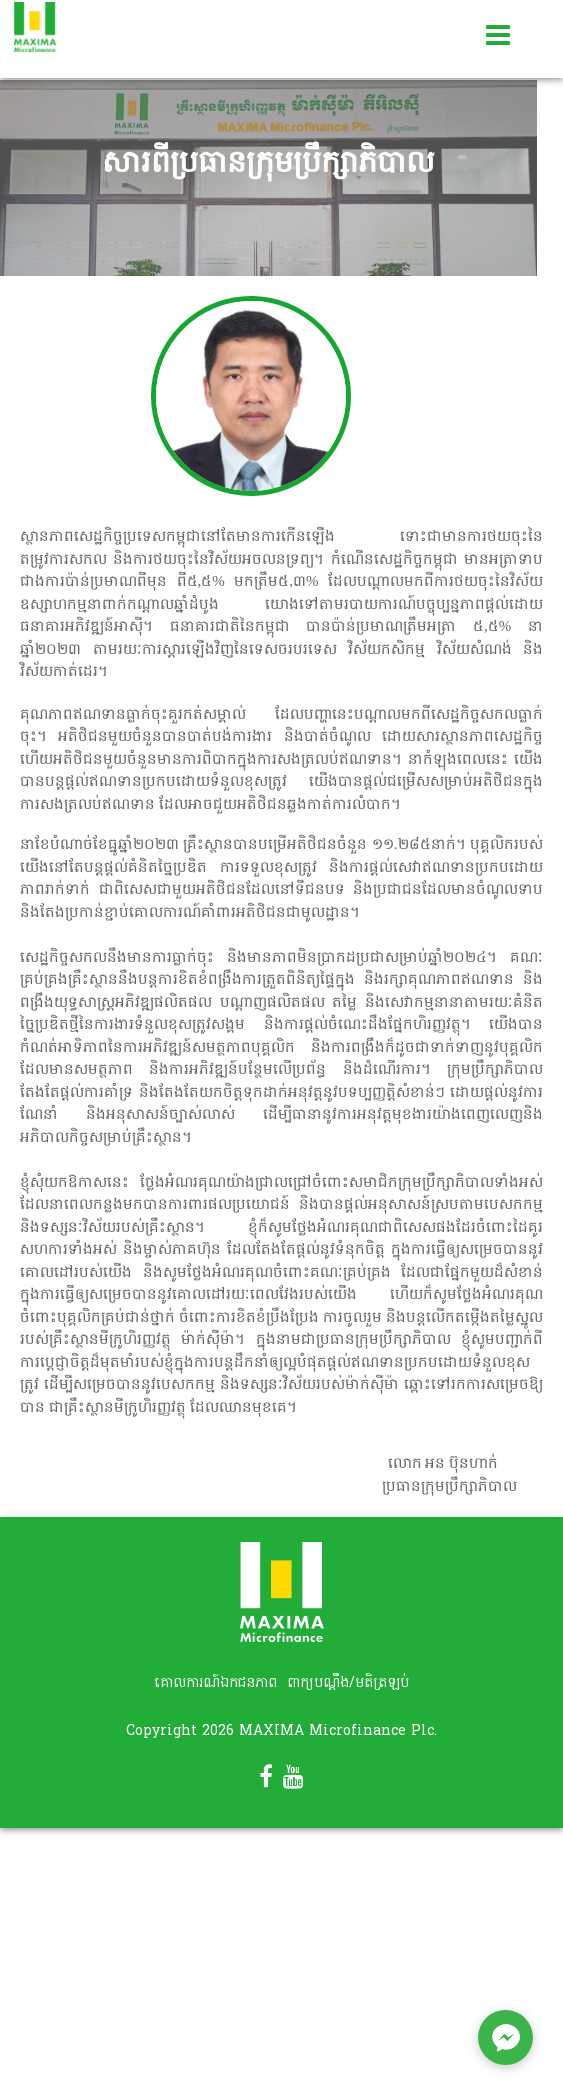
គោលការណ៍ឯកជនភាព (215, 1683)
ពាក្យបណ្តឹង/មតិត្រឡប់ (348, 1683)
